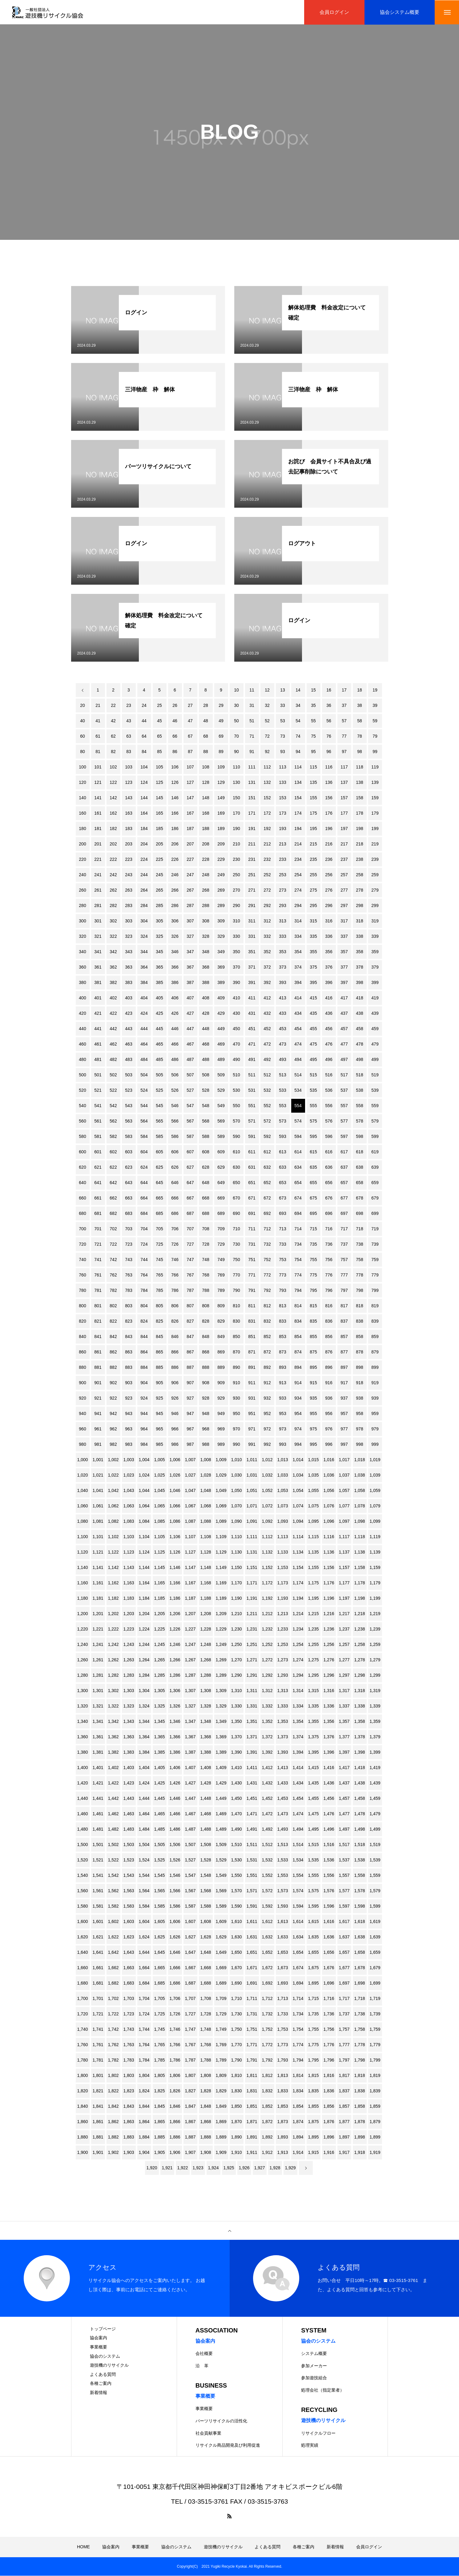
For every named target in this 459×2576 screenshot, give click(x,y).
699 (374, 1213)
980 (82, 1444)
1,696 (328, 1983)
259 (374, 875)
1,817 (344, 2075)
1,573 (282, 1891)
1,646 (174, 1952)
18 (359, 690)
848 (205, 1336)
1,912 (267, 2152)
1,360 (82, 1737)
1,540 (82, 1875)
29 (221, 705)
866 (174, 1352)
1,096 (328, 1521)
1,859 (374, 2106)
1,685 (159, 1983)
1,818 (359, 2075)
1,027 (190, 1475)
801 (97, 1306)
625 (159, 1167)
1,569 (220, 1891)
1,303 (128, 1690)
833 (282, 1321)
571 (251, 1121)
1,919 (374, 2152)
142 (113, 798)
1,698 (359, 1983)
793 (282, 1290)
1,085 (159, 1521)
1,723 (128, 2014)
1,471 (251, 1814)
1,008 (205, 1459)
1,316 (328, 1690)
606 (174, 1152)
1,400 (82, 1767)
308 (205, 921)
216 (328, 844)
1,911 (251, 2152)
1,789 (220, 2060)
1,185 (159, 1598)
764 (143, 1275)
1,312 (267, 1690)
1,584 (144, 1906)
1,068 (205, 1506)
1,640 (82, 1952)
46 (174, 721)
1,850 (236, 2106)
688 (205, 1213)
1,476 (328, 1814)
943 (128, 1413)
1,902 (113, 2152)
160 (82, 813)
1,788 (205, 2060)
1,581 (97, 1906)
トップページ (103, 2329)
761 (97, 1275)
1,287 (190, 1675)
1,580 (82, 1906)
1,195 (313, 1598)
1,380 (82, 1752)
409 (220, 998)
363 (128, 967)
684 (143, 1213)
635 (313, 1167)
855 (313, 1336)
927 (190, 1398)
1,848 (205, 2106)
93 (282, 751)
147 (190, 798)
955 (313, 1413)
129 (220, 782)
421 (97, 1013)
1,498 (359, 1829)
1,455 (313, 1798)
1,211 (251, 1613)
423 (128, 1013)
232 (267, 859)
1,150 (236, 1567)
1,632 (267, 1937)
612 (267, 1152)
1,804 (144, 2075)
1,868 (205, 2121)
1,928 (274, 2168)
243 (128, 875)
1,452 (267, 1798)
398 (359, 982)
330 (236, 936)
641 (97, 1182)
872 (267, 1352)
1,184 (144, 1598)
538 (359, 1090)
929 (220, 1398)
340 (82, 951)
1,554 (297, 1875)
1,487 (190, 1829)
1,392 (267, 1752)
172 (267, 813)
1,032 (267, 1475)
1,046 (174, 1490)
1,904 (144, 2152)
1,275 (313, 1660)
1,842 (113, 2106)
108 (205, 767)
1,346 (174, 1721)
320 (82, 936)
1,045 (159, 1490)
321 (97, 936)
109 (220, 767)
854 (297, 1336)
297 (344, 905)
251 (251, 875)
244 (143, 875)
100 (82, 767)
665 (159, 1198)
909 (220, 1383)
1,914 (297, 2152)
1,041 (97, 1490)
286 (174, 905)
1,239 (374, 1629)
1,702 (113, 1998)
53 (282, 721)
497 (344, 1059)
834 (297, 1321)
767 (190, 1275)
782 (113, 1290)
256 (328, 875)
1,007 (190, 1459)
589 (220, 1136)
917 (344, 1383)
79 (374, 736)
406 (174, 998)
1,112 (267, 1536)
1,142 (113, 1567)
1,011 (251, 1459)
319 (374, 921)
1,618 (359, 1921)
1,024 (144, 1475)
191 (251, 828)
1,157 (344, 1567)
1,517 (344, 1844)
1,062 (113, 1506)
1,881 (97, 2137)
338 (359, 936)
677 (344, 1198)
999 (374, 1444)
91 (251, 751)
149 (220, 798)
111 (251, 767)
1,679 (374, 1967)
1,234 (297, 1629)
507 (190, 1075)
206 (174, 844)
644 (143, 1182)
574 (297, 1121)
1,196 (328, 1598)
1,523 (128, 1860)
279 (374, 890)
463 (128, 1044)
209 (220, 844)
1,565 (159, 1891)
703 (128, 1229)
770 (236, 1275)
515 (313, 1075)
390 (236, 982)
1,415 (313, 1767)
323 (128, 936)
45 (159, 721)
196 (328, 828)
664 (143, 1198)
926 (174, 1398)
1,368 (205, 1737)
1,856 (328, 2106)
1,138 (359, 1552)
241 (97, 875)
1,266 (174, 1660)
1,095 (313, 1521)
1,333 (282, 1706)
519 (374, 1075)
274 (297, 890)
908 (205, 1383)
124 (143, 782)
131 (251, 782)
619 (374, 1152)
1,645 (159, 1952)
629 (220, 1167)
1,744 (144, 2029)
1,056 (328, 1490)
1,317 (344, 1690)
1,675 (313, 1967)
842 (113, 1336)
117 (344, 767)
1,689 (220, 1983)
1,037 (344, 1475)
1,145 (159, 1567)
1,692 (267, 1983)
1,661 (97, 1967)
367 (190, 967)
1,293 (282, 1675)
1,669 (220, 1967)
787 (190, 1290)
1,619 (374, 1921)
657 (344, 1182)
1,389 (220, 1752)
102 (113, 767)
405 (159, 998)
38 (359, 705)
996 (328, 1444)
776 (328, 1275)
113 (282, 767)
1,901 (97, 2152)
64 (144, 736)
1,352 (267, 1721)
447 (190, 1028)
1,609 (220, 1921)
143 (128, 798)
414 (297, 998)
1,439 (374, 1783)
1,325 (159, 1706)
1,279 (374, 1660)
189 (220, 828)
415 (313, 998)
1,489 (220, 1829)
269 (220, 890)
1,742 (113, 2029)
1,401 (97, 1767)
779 (374, 1275)
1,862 (113, 2121)
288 (205, 905)
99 (374, 751)
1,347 (190, 1721)
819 (374, 1306)
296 (328, 905)
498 (359, 1059)
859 (374, 1336)
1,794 (297, 2060)
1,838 (359, 2091)
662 (113, 1198)
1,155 (313, 1567)
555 (313, 1105)
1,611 (251, 1921)
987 (190, 1444)
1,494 (297, 1829)
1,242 (113, 1644)
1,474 (297, 1814)
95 (313, 751)
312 (267, 921)
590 (236, 1136)
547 (190, 1105)
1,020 (82, 1475)
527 (190, 1090)
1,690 (236, 1983)
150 (236, 798)
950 (236, 1413)
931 (251, 1398)
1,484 (144, 1829)
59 (374, 721)
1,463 (128, 1814)
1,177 (344, 1583)
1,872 (267, 2121)
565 (159, 1121)
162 (113, 813)
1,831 (251, 2091)
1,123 (128, 1552)
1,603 (128, 1921)
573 (282, 1121)
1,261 (97, 1660)
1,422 (113, 1783)
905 (159, 1383)
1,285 (159, 1675)
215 (313, 844)
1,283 (128, 1675)
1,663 (128, 1967)
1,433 (282, 1783)
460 (82, 1044)
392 (267, 982)
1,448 (205, 1798)
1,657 (344, 1952)
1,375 (313, 1737)
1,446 (174, 1798)
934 (297, 1398)
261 (97, 890)
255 (313, 875)
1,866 (174, 2121)
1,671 (251, 1967)
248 (205, 875)
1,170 (236, 1583)
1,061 (97, 1506)
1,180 (82, 1598)
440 (82, 1028)
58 (359, 721)
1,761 (97, 2044)
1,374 (297, 1737)
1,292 (267, 1675)
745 (159, 1259)
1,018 (359, 1459)
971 (251, 1429)
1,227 (190, 1629)
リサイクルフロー (318, 2433)
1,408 (205, 1767)
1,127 (190, 1552)
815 (313, 1306)
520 (82, 1090)
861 (97, 1352)
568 (205, 1121)
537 (344, 1090)
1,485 (159, 1829)
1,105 (159, 1536)
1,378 (359, 1737)
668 (205, 1198)
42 (113, 721)
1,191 (251, 1598)
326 (174, 936)
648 (205, 1182)
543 (128, 1105)
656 (328, 1182)
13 (282, 690)
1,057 (344, 1490)
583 (128, 1136)
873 (282, 1352)
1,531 (251, 1860)
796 (328, 1290)
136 (328, 782)
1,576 (328, 1891)
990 (236, 1444)
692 (267, 1213)
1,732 (267, 2014)
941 (97, 1413)
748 (205, 1259)
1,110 (236, 1536)
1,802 (113, 2075)
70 (236, 736)
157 (344, 798)
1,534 (297, 1860)
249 (220, 875)
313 (282, 921)
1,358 (359, 1721)
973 (282, 1429)
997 (344, 1444)
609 (220, 1152)
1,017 (344, 1459)
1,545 (159, 1875)
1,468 (205, 1814)
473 (282, 1044)
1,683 (128, 1983)
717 (344, 1229)
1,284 (144, 1675)
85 (159, 751)
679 (374, 1198)
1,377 (344, 1737)
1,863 (128, 2121)
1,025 (159, 1475)
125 (159, 782)
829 (220, 1321)
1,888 (205, 2137)
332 (267, 936)
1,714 (297, 1998)
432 (267, 1013)
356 (328, 951)
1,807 (190, 2075)
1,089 (220, 1521)
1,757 (344, 2029)
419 (374, 998)
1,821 (97, 2091)
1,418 (359, 1767)
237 (344, 859)
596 (328, 1136)
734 (297, 1244)
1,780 (82, 2060)
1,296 (328, 1675)
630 (236, 1167)
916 (328, 1383)
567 (190, 1121)
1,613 (282, 1921)
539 (374, 1090)
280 (82, 905)
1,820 (82, 2091)
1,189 (220, 1598)
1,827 (190, 2091)
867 (190, 1352)
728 (205, 1244)
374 (297, 967)
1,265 (159, 1660)
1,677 (344, 1967)
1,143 (128, 1567)
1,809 (220, 2075)
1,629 (220, 1937)
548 (205, 1105)
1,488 (205, 1829)
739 (374, 1244)
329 (220, 936)
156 (328, 798)
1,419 (374, 1767)
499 (374, 1059)
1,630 (236, 1937)
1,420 (82, 1783)
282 (113, 905)
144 (143, 798)
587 (190, 1136)
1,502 (113, 1844)
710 (236, 1229)
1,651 (251, 1952)
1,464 (144, 1814)
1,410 (236, 1767)
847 (190, 1336)
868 (205, 1352)
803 (128, 1306)
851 (251, 1336)
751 (251, 1259)
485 (159, 1059)
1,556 (328, 1875)
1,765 (159, 2044)
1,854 (297, 2106)
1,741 (97, 2029)
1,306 (174, 1690)
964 (143, 1429)
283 (128, 905)
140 (82, 798)
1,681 (97, 1983)
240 (82, 875)
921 (97, 1398)
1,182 (113, 1598)
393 (282, 982)
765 (159, 1275)
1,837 (344, 2091)
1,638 (359, 1937)
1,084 (144, 1521)
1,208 (205, 1613)
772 (267, 1275)
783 (128, 1290)
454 (297, 1028)
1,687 (190, 1983)
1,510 (236, 1844)
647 (190, 1182)
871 (251, 1352)
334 (297, 936)
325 (159, 936)
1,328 (205, 1706)
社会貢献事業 (208, 2433)
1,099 (374, 1521)
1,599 (374, 1906)
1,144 (144, 1567)
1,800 (82, 2075)
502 (113, 1075)
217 (344, 844)
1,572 (267, 1891)
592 (267, 1136)
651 (251, 1182)
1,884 (144, 2137)
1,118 (359, 1536)
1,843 (128, 2106)
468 (205, 1044)
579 (374, 1121)
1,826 (174, 2091)
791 (251, 1290)
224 (143, 859)
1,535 (313, 1860)
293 (282, 905)
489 (220, 1059)
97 (344, 751)
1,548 (205, 1875)
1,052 (267, 1490)
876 (328, 1352)
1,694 (297, 1983)
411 (251, 998)
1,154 (297, 1567)
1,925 (228, 2168)
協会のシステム (105, 2356)
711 (251, 1229)
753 (282, 1259)
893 (282, 1367)
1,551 (251, 1875)
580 (82, 1136)
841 (97, 1336)
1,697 (344, 1983)
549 (220, 1105)
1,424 (144, 1783)
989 (220, 1444)
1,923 (197, 2168)
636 (328, 1167)
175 (313, 813)
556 (328, 1105)
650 (236, 1182)
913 (282, 1383)
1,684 (144, 1983)
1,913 (282, 2152)
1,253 (282, 1644)
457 (344, 1028)
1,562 (113, 1891)
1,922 (182, 2168)
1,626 (174, 1937)
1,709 (220, 1998)
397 (344, 982)
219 (374, 844)
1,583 (128, 1906)
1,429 (220, 1783)
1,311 (251, 1690)
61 (97, 736)
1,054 (297, 1490)
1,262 (113, 1660)
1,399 (374, 1752)
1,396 (328, 1752)
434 (297, 1013)
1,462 (113, 1814)
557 (344, 1105)
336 (328, 936)
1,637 (344, 1937)
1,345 (159, 1721)
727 (190, 1244)
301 (97, 921)
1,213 (282, 1613)
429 (220, 1013)
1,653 (282, 1952)
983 (128, 1444)
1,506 (174, 1844)
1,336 (328, 1706)
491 (251, 1059)
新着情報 (98, 2392)
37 (344, 705)
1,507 (190, 1844)
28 (205, 705)
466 (174, 1044)
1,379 (374, 1737)
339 (374, 936)
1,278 (359, 1660)
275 (313, 890)
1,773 (282, 2044)
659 (374, 1182)
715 (313, 1229)
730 (236, 1244)
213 (282, 844)
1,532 (267, 1860)
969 (220, 1429)
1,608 (205, 1921)
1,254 (297, 1644)
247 (190, 875)
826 (174, 1321)
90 (236, 751)
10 (236, 690)
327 (190, 936)
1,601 (97, 1921)
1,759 (374, 2029)
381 (97, 982)
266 (174, 890)
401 (97, 998)
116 (328, 767)
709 (220, 1229)
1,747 (190, 2029)
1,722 (113, 2014)
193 (282, 828)
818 (359, 1306)
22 (113, 705)
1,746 (174, 2029)
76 (328, 736)
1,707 (190, 1998)
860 (82, 1352)
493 (282, 1059)
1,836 (328, 2091)
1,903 (128, 2152)
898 (359, 1367)
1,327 (190, 1706)
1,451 (251, 1798)
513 (282, 1075)
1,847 (190, 2106)
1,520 (82, 1860)
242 (113, 875)
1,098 (359, 1521)
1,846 (174, 2106)
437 (344, 1013)
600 (82, 1152)
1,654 (297, 1952)
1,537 (344, 1860)
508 (205, 1075)
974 (297, 1429)
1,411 (251, 1767)
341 (97, 951)
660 (82, 1198)
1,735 (313, 2014)
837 (344, 1321)
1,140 (82, 1567)
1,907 (190, 2152)
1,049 (220, 1490)
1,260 (82, 1660)
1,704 (144, 1998)
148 (205, 798)
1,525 (159, 1860)
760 (82, 1275)
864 (143, 1352)
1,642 (113, 1952)
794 (297, 1290)
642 (113, 1182)
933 (282, 1398)
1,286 (174, 1675)
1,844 (144, 2106)
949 (220, 1413)
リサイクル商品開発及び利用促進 (227, 2445)
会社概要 (204, 2353)
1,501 (97, 1844)
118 (359, 767)
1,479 (374, 1814)
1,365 (159, 1737)
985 (159, 1444)
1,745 (159, 2029)
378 (359, 967)
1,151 (251, 1567)
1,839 (374, 2091)
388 (205, 982)
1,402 (113, 1767)
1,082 (113, 1521)
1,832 (267, 2091)
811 (251, 1306)
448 (205, 1028)
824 (143, 1321)
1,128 (205, 1552)
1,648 (205, 1952)
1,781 (97, 2060)
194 (297, 828)
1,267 (190, 1660)
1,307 (190, 1690)
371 (251, 967)
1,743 (128, 2029)
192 (267, 828)
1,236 (328, 1629)
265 (159, 890)
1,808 (205, 2075)
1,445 (159, 1798)
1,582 (113, 1906)
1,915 (313, 2152)
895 (313, 1367)
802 (113, 1306)
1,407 (190, 1767)
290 (236, 905)
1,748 (205, 2029)
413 (282, 998)
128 (205, 782)
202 (113, 844)
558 (359, 1105)
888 (205, 1367)
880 (82, 1367)
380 (82, 982)
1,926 (244, 2168)
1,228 (205, 1629)
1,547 (190, 1875)
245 (159, 875)
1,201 (97, 1613)
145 (159, 798)
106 (174, 767)
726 (174, 1244)
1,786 (174, 2060)
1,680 (82, 1983)
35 (313, 705)
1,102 (113, 1536)
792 (267, 1290)
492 (267, 1059)
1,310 (236, 1690)
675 (313, 1198)
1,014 (297, 1459)
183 (128, 828)
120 (82, 782)
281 (97, 905)
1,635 (313, 1937)
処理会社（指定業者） (322, 2390)
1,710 (236, 1998)
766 (174, 1275)
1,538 (359, 1860)
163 (128, 813)
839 (374, 1321)
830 (236, 1321)
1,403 (128, 1767)
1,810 (236, 2075)
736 (328, 1244)
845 (159, 1336)
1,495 (313, 1829)
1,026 (174, 1475)
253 (282, 875)
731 (251, 1244)
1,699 (374, 1983)
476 (328, 1044)
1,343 (128, 1721)
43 (128, 721)
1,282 (113, 1675)
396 (328, 982)
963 (128, 1429)
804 (143, 1306)
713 (282, 1229)
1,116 (328, 1536)
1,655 (313, 1952)
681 (97, 1213)
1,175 (313, 1583)
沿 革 (201, 2366)
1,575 (313, 1891)
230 (236, 859)
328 (205, 936)
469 (220, 1044)
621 (97, 1167)
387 (190, 982)
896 (328, 1367)
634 (297, 1167)
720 (82, 1244)
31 (251, 705)
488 (205, 1059)
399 (374, 982)
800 (82, 1306)
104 (143, 767)
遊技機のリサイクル (109, 2365)
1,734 (297, 2014)
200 (82, 844)
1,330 (236, 1706)
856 (328, 1336)
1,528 (205, 1860)
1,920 (151, 2168)
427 (190, 1013)
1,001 (97, 1459)
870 (236, 1352)
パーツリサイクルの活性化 (221, 2421)
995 (313, 1444)
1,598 (359, 1906)
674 (297, 1198)
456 (328, 1028)
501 (97, 1075)
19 (374, 690)
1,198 (359, 1598)
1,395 (313, 1752)
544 (143, 1105)
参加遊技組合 (314, 2378)
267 (190, 890)
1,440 (82, 1798)
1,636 (328, 1937)
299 (374, 905)
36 (328, 705)
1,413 (282, 1767)
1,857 (344, 2106)
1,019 (374, 1459)
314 (297, 921)
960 (82, 1429)
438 (359, 1013)
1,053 (282, 1490)
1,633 (282, 1937)
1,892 (267, 2137)
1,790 (236, 2060)
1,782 (113, 2060)
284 (143, 905)
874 (297, 1352)
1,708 (205, 1998)
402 (113, 998)
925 (159, 1398)
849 (220, 1336)
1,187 (190, 1598)
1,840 (82, 2106)
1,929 (290, 2168)
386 (174, 982)
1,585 (159, 1906)
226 (174, 859)
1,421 (97, 1783)
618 (359, 1152)
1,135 (313, 1552)
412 (267, 998)
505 (159, 1075)
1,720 (82, 2014)
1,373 (282, 1737)
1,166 (174, 1583)
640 (82, 1182)
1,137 (344, 1552)
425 (159, 1013)
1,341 (97, 1721)
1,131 (251, 1552)
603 (128, 1152)
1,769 (220, 2044)
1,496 (328, 1829)
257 (344, 875)
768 (205, 1275)
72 (267, 736)
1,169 (220, 1583)
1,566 (174, 1891)
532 (267, 1090)
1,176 (328, 1583)
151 (251, 798)
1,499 (374, 1829)
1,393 (282, 1752)
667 (190, 1198)
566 (174, 1121)
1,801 (97, 2075)
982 (113, 1444)
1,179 (374, 1583)
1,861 (97, 2121)
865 (159, 1352)
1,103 (128, 1536)
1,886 (174, 2137)
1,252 (267, 1644)
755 (313, 1259)
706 (174, 1229)
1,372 (267, 1737)
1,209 (220, 1613)
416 (328, 998)
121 (97, 782)
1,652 (267, 1952)
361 (97, 967)
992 (267, 1444)
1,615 (313, 1921)
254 (297, 875)
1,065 (159, 1506)
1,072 (267, 1506)
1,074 (297, 1506)
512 (267, 1075)
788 (205, 1290)
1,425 (159, 1783)
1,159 (374, 1567)
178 (359, 813)
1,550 (236, 1875)
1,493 (282, 1829)
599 (374, 1136)
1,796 (328, 2060)
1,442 (113, 1798)
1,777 (344, 2044)
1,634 (297, 1937)
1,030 (236, 1475)
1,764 (144, 2044)
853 (282, 1336)
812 (267, 1306)
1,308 (205, 1690)
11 (251, 690)
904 (143, 1383)
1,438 (359, 1783)
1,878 (359, 2121)
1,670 (236, 1967)
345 (159, 951)
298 (359, 905)
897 (344, 1367)
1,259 (374, 1644)
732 (267, 1244)
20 (82, 705)
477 (344, 1044)
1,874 (297, 2121)
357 (344, 951)
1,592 (267, 1906)
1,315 (313, 1690)
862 (113, 1352)
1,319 (374, 1690)
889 (220, 1367)
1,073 (282, 1506)
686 (174, 1213)
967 (190, 1429)
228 (205, 859)
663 (128, 1198)
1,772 (267, 2044)
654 (297, 1182)
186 (174, 828)
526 (174, 1090)
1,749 (220, 2029)
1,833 (282, 2091)
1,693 (282, 1983)
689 (220, 1213)
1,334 (297, 1706)
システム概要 (314, 2353)
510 (236, 1075)
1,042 (113, 1490)
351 (251, 951)
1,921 (167, 2168)
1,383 (128, 1752)
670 (236, 1198)
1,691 (251, 1983)
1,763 (128, 2044)
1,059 (374, 1490)
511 (251, 1075)
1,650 (236, 1952)
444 (143, 1028)
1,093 (282, 1521)
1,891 (251, 2137)
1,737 (344, 2014)
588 (205, 1136)
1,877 (344, 2121)
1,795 (313, 2060)
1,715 (313, 1998)
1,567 (190, 1891)
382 (113, 982)
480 (82, 1059)
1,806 (174, 2075)
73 (282, 736)
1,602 (113, 1921)
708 (205, 1229)
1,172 (267, 1583)
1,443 (128, 1798)
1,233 (282, 1629)
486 (174, 1059)
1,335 (313, 1706)
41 (97, 721)
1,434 (297, 1783)
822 (113, 1321)
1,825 (159, 2091)
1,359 (374, 1721)
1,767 (190, 2044)
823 (128, 1321)
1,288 (205, 1675)
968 (205, 1429)
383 (128, 982)
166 (174, 813)
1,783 (128, 2060)
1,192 (267, 1598)
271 (251, 890)
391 (251, 982)
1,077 (344, 1506)
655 (313, 1182)
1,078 (359, 1506)
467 (190, 1044)
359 (374, 951)
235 (313, 859)
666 (174, 1198)
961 (97, 1429)
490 (236, 1059)
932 (267, 1398)
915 (313, 1383)
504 (143, 1075)
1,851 (251, 2106)
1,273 (282, 1660)
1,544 (144, 1875)
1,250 (236, 1644)
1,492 (267, 1829)
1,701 (97, 1998)
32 (267, 705)
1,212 (267, 1613)
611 (251, 1152)
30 (236, 705)
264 (143, 890)
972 (267, 1429)
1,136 (328, 1552)
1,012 (267, 1459)
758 (359, 1259)
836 (328, 1321)
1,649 (220, 1952)
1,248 (205, 1644)
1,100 (82, 1536)
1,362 (113, 1737)
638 (359, 1167)
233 (282, 859)
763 (128, 1275)
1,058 (359, 1490)
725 (159, 1244)
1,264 (144, 1660)
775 (313, 1275)
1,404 (144, 1767)
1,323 (128, 1706)
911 (251, 1383)
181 (97, 828)
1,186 (174, 1598)
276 (328, 890)
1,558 (359, 1875)
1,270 (236, 1660)
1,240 (82, 1644)
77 (344, 736)
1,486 (174, 1829)
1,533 (282, 1860)
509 (220, 1075)
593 (282, 1136)
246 (174, 875)
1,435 (313, 1783)
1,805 (159, 2075)
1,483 (128, 1829)
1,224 (144, 1629)
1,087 (190, 1521)
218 (359, 844)
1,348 (205, 1721)
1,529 (220, 1860)
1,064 (144, 1506)
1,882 (113, 2137)
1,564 (144, 1891)
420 (82, 1013)
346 (174, 951)
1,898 (359, 2137)
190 (236, 828)
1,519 (374, 1844)
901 (97, 1383)
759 (374, 1259)
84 (144, 751)
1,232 (267, 1629)
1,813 (282, 2075)
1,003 (128, 1459)
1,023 (128, 1475)
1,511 (251, 1844)
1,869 (220, 2121)
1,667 (190, 1967)
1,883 (128, 2137)
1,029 (220, 1475)
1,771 (251, 2044)
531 (251, 1090)
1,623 (128, 1937)
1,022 (113, 1475)
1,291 (251, 1675)
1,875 (313, 2121)
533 (282, 1090)
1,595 (313, 1906)
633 (282, 1167)
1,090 (236, 1521)
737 (344, 1244)
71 (251, 736)
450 (236, 1028)
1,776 (328, 2044)
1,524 (144, 1860)
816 (328, 1306)
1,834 (297, 2091)
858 (359, 1336)
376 (328, 967)
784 (143, 1290)
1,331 (251, 1706)
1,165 (159, 1583)
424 (143, 1013)
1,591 (251, 1906)
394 (297, 982)
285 (159, 905)
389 (220, 982)
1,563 (128, 1891)
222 (113, 859)
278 (359, 890)
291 (251, 905)
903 (128, 1383)
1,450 (236, 1798)
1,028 (205, 1475)
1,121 (97, 1552)
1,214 (297, 1613)
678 (359, 1198)
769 (220, 1275)
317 (344, 921)
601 (97, 1152)
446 (174, 1028)
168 (205, 813)
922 (113, 1398)
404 (143, 998)
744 (143, 1259)
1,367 (190, 1737)
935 (313, 1398)
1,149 (220, 1567)
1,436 (328, 1783)
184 (143, 828)
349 (220, 951)
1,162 (113, 1583)
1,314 (297, 1690)
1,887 (190, 2137)
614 (297, 1152)
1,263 (128, 1660)
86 (174, 751)
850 (236, 1336)
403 (128, 998)
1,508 (205, 1844)
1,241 (97, 1644)
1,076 (328, 1506)
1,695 (313, 1983)
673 (282, 1198)
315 (313, 921)
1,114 (297, 1536)
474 (297, 1044)
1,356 (328, 1721)
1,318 (359, 1690)
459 (374, 1028)
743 (128, 1259)
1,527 (190, 1860)
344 (143, 951)
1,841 (97, 2106)
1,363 (128, 1737)
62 (113, 736)
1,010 (236, 1459)
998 (359, 1444)
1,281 (97, 1675)
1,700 (82, 1998)
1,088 (205, 1521)
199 (374, 828)
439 (374, 1013)
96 (328, 751)
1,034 (297, 1475)
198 (359, 828)
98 (359, 751)
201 (97, 844)
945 (159, 1413)
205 (159, 844)
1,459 (374, 1798)
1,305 (159, 1690)
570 (236, 1121)
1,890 (236, 2137)
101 (97, 767)
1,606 (174, 1921)
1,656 (328, 1952)
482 (113, 1059)
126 (174, 782)
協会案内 (98, 2338)
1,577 (344, 1891)
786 (174, 1290)
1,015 (313, 1459)
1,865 (159, 2121)
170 (236, 813)
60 (82, 736)
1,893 (282, 2137)
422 (113, 1013)
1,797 (344, 2060)
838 (359, 1321)
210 (236, 844)
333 (282, 936)
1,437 (344, 1783)
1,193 (282, 1598)
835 (313, 1321)
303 (128, 921)
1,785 (159, 2060)
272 (267, 890)
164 (143, 813)
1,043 (128, 1490)
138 (359, 782)
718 (359, 1229)
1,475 (313, 1814)
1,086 (174, 1521)
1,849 (220, 2106)
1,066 (174, 1506)
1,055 (313, 1490)
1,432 (267, 1783)
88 (205, 751)
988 (205, 1444)
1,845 (159, 2106)
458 (359, 1028)
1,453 (282, 1798)
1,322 (113, 1706)
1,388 (205, 1752)
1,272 (267, 1660)
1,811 (251, 2075)
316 (328, 921)
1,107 (190, 1536)
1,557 (344, 1875)
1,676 (328, 1967)
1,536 (328, 1860)
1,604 (144, 1921)
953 (282, 1413)
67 (190, 736)
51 (251, 721)
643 (128, 1182)
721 (97, 1244)
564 (143, 1121)
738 (359, 1244)
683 (128, 1213)
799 (374, 1290)
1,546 (174, 1875)
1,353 (282, 1721)
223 (128, 859)
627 (190, 1167)
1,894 (297, 2137)
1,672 (267, 1967)
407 (190, 998)
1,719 (374, 1998)
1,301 (97, 1690)
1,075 (313, 1506)
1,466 (174, 1814)
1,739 (374, 2014)
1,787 (190, 2060)
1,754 (297, 2029)
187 (190, 828)
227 (190, 859)
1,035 (313, 1475)
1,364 (144, 1737)
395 (313, 982)
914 (297, 1383)
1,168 (205, 1583)
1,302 (113, 1690)
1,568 (205, 1891)
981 (97, 1444)
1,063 (128, 1506)
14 (298, 690)
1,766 (174, 2044)
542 (113, 1105)
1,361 (97, 1737)
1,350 (236, 1721)
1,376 (328, 1737)
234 (297, 859)
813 (282, 1306)
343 (128, 951)
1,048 (205, 1490)
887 (190, 1367)
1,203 (128, 1613)
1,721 (97, 2014)
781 (97, 1290)
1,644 (144, 1952)
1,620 (82, 1937)
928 (205, 1398)
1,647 (190, 1952)
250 (236, 875)
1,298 (359, 1675)
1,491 (251, 1829)
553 (282, 1105)
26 (174, 705)
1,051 (251, 1490)
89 (221, 751)
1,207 (190, 1613)
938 (359, 1398)
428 (205, 1013)
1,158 (359, 1567)
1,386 (174, 1752)
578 (359, 1121)
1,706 (174, 1998)
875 (313, 1352)
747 (190, 1259)
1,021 (97, 1475)
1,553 (282, 1875)
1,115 (313, 1536)
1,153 (282, 1567)
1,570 (236, 1891)
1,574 (297, 1891)
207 (190, 844)
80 (82, 751)
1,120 (82, 1552)
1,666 (174, 1967)
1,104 (144, 1536)
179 (374, 813)
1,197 (344, 1598)
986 (174, 1444)
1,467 (190, 1814)
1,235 (313, 1629)
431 (251, 1013)
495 (313, 1059)
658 (359, 1182)
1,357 (344, 1721)
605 (159, 1152)
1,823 (128, 2091)
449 (220, 1028)
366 (174, 967)
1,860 (82, 2121)
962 (113, 1429)
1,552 (267, 1875)
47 (190, 721)
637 (344, 1167)
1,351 (251, 1721)
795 (313, 1290)
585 (159, 1136)
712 (267, 1229)
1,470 (236, 1814)
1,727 (190, 2014)
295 (313, 905)
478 (359, 1044)
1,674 (297, 1967)
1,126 (174, 1552)
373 (282, 967)
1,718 (359, 1998)
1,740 (82, 2029)
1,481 (97, 1829)
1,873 (282, 2121)
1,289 (220, 1675)
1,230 (236, 1629)
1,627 (190, 1937)
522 (113, 1090)
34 (298, 705)
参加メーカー (314, 2366)
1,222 (113, 1629)
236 (328, 859)
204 (143, 844)
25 (159, 705)
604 (143, 1152)
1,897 (344, 2137)
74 (298, 736)
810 (236, 1306)
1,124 (144, 1552)
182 (113, 828)
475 (313, 1044)
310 (236, 921)
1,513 (282, 1844)
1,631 (251, 1937)
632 (267, 1167)
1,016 (328, 1459)
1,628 (205, 1937)
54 (298, 721)
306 (174, 921)
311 (251, 921)
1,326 (174, 1706)
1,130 (236, 1552)
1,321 (97, 1706)
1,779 (374, 2044)
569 (220, 1121)
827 (190, 1321)
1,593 (282, 1906)
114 (297, 767)
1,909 (220, 2152)
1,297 (344, 1675)
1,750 (236, 2029)
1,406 (174, 1767)
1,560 (82, 1891)
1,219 (374, 1613)
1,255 (313, 1644)
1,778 (359, 2044)
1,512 (267, 1844)
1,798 (359, 2060)
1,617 (344, 1921)
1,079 (374, 1506)
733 (282, 1244)
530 (236, 1090)
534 (297, 1090)
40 (82, 721)
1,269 (220, 1660)
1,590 (236, 1906)
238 (359, 859)
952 (267, 1413)
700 (82, 1229)
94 (298, 751)
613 (282, 1152)
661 (97, 1198)
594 (297, 1136)
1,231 (251, 1629)
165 (159, 813)
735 (313, 1244)
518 (359, 1075)
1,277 (344, 1660)
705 (159, 1229)
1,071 (251, 1506)
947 (190, 1413)
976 (328, 1429)
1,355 (313, 1721)
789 (220, 1290)
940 (82, 1413)
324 (143, 936)
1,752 (267, 2029)
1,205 (159, 1613)
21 (97, 705)
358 (359, 951)
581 (97, 1136)
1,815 (313, 2075)
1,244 (144, 1644)
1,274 (297, 1660)
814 (297, 1306)
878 (359, 1352)
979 (374, 1429)
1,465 (159, 1814)
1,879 (374, 2121)
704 (143, 1229)
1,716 (328, 1998)
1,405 (159, 1767)
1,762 (113, 2044)
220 (82, 859)
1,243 (128, 1644)
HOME (83, 2547)
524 (143, 1090)
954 (297, 1413)
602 (113, 1152)
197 (344, 828)
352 (267, 951)
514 (297, 1075)
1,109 (220, 1536)
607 (190, 1152)
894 (297, 1367)
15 (313, 690)
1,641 (97, 1952)
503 (128, 1075)
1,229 (220, 1629)
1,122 (113, 1552)
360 (82, 967)
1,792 (267, 2060)
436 (328, 1013)
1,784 (144, 2060)
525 (159, 1090)
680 (82, 1213)
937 (344, 1398)
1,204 (144, 1613)
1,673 (282, 1967)
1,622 (113, 1937)
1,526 (174, 1860)
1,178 (359, 1583)
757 (344, 1259)
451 (251, 1028)
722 (113, 1244)
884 (143, 1367)
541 (97, 1105)
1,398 (359, 1752)
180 (82, 828)
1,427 (190, 1783)
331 (251, 936)
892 (267, 1367)
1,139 (374, 1552)
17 (344, 690)
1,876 (328, 2121)
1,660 (82, 1967)
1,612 (267, 1921)
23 (128, 705)
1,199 (374, 1598)
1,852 (267, 2106)
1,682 (113, 1983)
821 (97, 1321)
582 (113, 1136)
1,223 (128, 1629)
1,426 (174, 1783)
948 (205, 1413)
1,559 (374, 1875)
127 (190, 782)
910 (236, 1383)
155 (313, 798)
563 (128, 1121)
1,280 (82, 1675)
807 (190, 1306)
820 (82, 1321)
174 (297, 813)
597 (344, 1136)
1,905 (159, 2152)
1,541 (97, 1875)
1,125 (159, 1552)
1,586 (174, 1906)
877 (344, 1352)
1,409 (220, 1767)
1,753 (282, 2029)
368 (205, 967)
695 (313, 1213)
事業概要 (98, 2347)
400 (82, 998)
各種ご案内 (100, 2383)
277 (344, 890)
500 (82, 1075)
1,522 (113, 1860)
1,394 (297, 1752)
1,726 (174, 2014)
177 (344, 813)
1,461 (97, 1814)
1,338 (359, 1706)
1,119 (374, 1536)
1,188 (205, 1598)
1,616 (328, 1921)
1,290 (236, 1675)
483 (128, 1059)
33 (282, 705)
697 (344, 1213)
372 (267, 967)
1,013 (282, 1459)
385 (159, 982)
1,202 (113, 1613)
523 (128, 1090)
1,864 (144, 2121)
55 (313, 721)
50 (236, 721)
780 (82, 1290)
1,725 (159, 2014)
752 (267, 1259)
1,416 (328, 1767)
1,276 (328, 1660)
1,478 (359, 1814)
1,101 (97, 1536)
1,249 (220, 1644)
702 (113, 1229)
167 (190, 813)
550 (236, 1105)
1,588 (205, 1906)
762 (113, 1275)
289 (220, 905)
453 (282, 1028)
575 (313, 1121)
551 (251, 1105)
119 (374, 767)
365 (159, 967)
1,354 (297, 1721)
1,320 (82, 1706)
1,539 (374, 1860)
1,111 (251, 1536)
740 (82, 1259)
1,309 (220, 1690)
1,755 (313, 2029)
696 (328, 1213)
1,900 (82, 2152)
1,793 (282, 2060)
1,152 (267, 1567)
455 (313, 1028)
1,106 (174, 1536)
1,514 (297, 1844)
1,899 (374, 2137)
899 (374, 1367)
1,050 (236, 1490)
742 (113, 1259)
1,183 (128, 1598)
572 (267, 1121)
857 (344, 1336)
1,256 (328, 1644)
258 (359, 875)
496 (328, 1059)
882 (113, 1367)
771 (251, 1275)
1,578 (359, 1891)
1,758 (359, 2029)
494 (297, 1059)
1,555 (313, 1875)
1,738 (359, 2014)
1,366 (174, 1737)
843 (128, 1336)
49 (221, 721)
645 (159, 1182)
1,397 (344, 1752)
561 (97, 1121)
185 (159, 828)
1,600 (82, 1921)
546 (174, 1105)
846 (174, 1336)
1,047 (190, 1490)
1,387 (190, 1752)
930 (236, 1398)
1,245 (159, 1644)
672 (267, 1198)
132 (267, 782)
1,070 (236, 1506)
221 (97, 859)
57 (344, 721)
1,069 (220, 1506)
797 (344, 1290)
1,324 (144, 1706)
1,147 (190, 1567)
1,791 (251, 2060)
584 (143, 1136)
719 (374, 1229)
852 (267, 1336)
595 (313, 1136)
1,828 (205, 2091)
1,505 (159, 1844)
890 (236, 1367)
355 (313, 951)
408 (205, 998)
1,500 (82, 1844)
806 (174, 1306)
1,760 (82, 2044)
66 (174, 736)
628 (205, 1167)
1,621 (97, 1937)
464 (143, 1044)
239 (374, 859)
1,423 (128, 1783)
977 (344, 1429)
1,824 (144, 2091)
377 (344, 967)
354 (297, 951)
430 (236, 1013)
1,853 (282, 2106)
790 (236, 1290)
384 (143, 982)
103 (128, 767)
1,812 (267, 2075)
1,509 (220, 1844)
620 (82, 1167)
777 (344, 1275)
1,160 (82, 1583)
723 (128, 1244)
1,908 (205, 2152)
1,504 (144, 1844)
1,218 (359, 1613)
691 (251, 1213)
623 (128, 1167)
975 (313, 1429)
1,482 (113, 1829)
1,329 (220, 1706)
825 (159, 1321)
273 (282, 890)
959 (374, 1413)
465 (159, 1044)
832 (267, 1321)
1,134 (297, 1552)
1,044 (144, 1490)
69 (221, 736)
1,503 (128, 1844)
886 (174, 1367)
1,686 (174, 1983)
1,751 (251, 2029)
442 (113, 1028)
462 (113, 1044)
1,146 (174, 1567)
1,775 (313, 2044)
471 (251, 1044)
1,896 (328, 2137)
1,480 (82, 1829)
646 (174, 1182)
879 (374, 1352)
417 (344, 998)
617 (344, 1152)
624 (143, 1167)
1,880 (82, 2137)
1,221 (97, 1629)
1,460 (82, 1814)
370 (236, 967)
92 (267, 751)
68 (205, 736)
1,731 (251, 2014)
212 (267, 844)
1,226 (174, 1629)
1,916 (328, 2152)
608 (205, 1152)
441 (97, 1028)
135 (313, 782)
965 (159, 1429)
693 (282, 1213)
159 (374, 798)
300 (82, 921)
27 (190, 705)
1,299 (374, 1675)
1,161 (97, 1583)
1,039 (374, 1475)
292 (267, 905)
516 (328, 1075)
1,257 (344, 1644)
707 (190, 1229)
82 (113, 751)
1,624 (144, 1937)
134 (297, 782)
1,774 (297, 2044)
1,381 (97, 1752)
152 (267, 798)
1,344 (144, 1721)
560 (82, 1121)
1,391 (251, 1752)
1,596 (328, 1906)
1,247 (190, 1644)
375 (313, 967)
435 (313, 1013)
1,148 (205, 1567)
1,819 (374, 2075)
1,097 (344, 1521)
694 (297, 1213)
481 (97, 1059)
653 (282, 1182)
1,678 (359, 1967)
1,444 (144, 1798)
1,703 (128, 1998)
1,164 (144, 1583)
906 (174, 1383)
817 (344, 1306)
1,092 (267, 1521)
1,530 (236, 1860)
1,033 (282, 1475)
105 (159, 767)
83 (128, 751)
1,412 (267, 1767)
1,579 (374, 1891)
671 (251, 1198)
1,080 (82, 1521)
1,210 (236, 1613)
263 (128, 890)
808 (205, 1306)
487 (190, 1059)
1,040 (82, 1490)
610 (236, 1152)
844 (143, 1336)
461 (97, 1044)
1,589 (220, 1906)
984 (143, 1444)
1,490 (236, 1829)
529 (220, 1090)
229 (220, 859)
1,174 (297, 1583)
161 (97, 813)
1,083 (128, 1521)
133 (282, 782)
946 (174, 1413)
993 (282, 1444)
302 (113, 921)
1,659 (374, 1952)
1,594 (297, 1906)
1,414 (297, 1767)
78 (359, 736)
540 (82, 1105)
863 (128, 1352)
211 (251, 844)
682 (113, 1213)
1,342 (113, 1721)
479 (374, 1044)
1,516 (328, 1844)
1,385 (159, 1752)
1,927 (259, 2168)
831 (251, 1321)
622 (113, 1167)
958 (359, 1413)
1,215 (313, 1613)
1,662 (113, 1967)
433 (282, 1013)
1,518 (359, 1844)
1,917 (344, 2152)
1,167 (190, 1583)
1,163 (128, 1583)
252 (267, 875)
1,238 (359, 1629)
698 (359, 1213)
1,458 (359, 1798)
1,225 (159, 1629)
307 (190, 921)
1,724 (144, 2014)
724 (143, 1244)
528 (205, 1090)
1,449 (220, 1798)
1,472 (267, 1814)
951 (251, 1413)
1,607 (190, 1921)
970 (236, 1429)
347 (190, 951)
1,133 (282, 1552)
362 (113, 967)
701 (97, 1229)
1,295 (313, 1675)
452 (267, 1028)
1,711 (251, 1998)
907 (190, 1383)
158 (359, 798)
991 (251, 1444)
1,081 (97, 1521)
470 (236, 1044)
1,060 (82, 1506)
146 (174, 798)
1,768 (205, 2044)
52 (267, 721)
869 (220, 1352)
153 (282, 798)
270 (236, 890)
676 (328, 1198)
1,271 (251, 1660)
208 (205, 844)
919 (374, 1383)
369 (220, 967)
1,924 (213, 2168)
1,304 (144, 1690)
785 (159, 1290)
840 (82, 1336)
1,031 (251, 1475)
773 (282, 1275)
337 (344, 936)
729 (220, 1244)
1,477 (344, 1814)
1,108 (205, 1536)
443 (128, 1028)
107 (190, 767)
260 (82, 890)
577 (344, 1121)
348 (205, 951)
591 (251, 1136)
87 (190, 751)
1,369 (220, 1737)
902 (113, 1383)
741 (97, 1259)
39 (374, 705)
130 (236, 782)
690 (236, 1213)
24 (144, 705)
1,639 (374, 1937)
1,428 (205, 1783)
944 (143, 1413)
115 (313, 767)
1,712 (267, 1998)
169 (220, 813)
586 (174, 1136)
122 (113, 782)
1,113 (282, 1536)
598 (359, 1136)
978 (359, 1429)
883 (128, 1367)
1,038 (359, 1475)
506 (174, 1075)
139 (374, 782)
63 (128, 736)
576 (328, 1121)
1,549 (220, 1875)
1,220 (82, 1629)
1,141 (97, 1567)
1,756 (328, 2029)
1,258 (359, 1644)
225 (159, 859)
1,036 (328, 1475)
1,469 (220, 1814)
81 (97, 751)
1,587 (190, 1906)
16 (328, 690)
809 (220, 1306)
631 (251, 1167)
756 (328, 1259)
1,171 (251, 1583)
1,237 (344, 1629)
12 (267, 690)
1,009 (220, 1459)
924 (143, 1398)
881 (97, 1367)
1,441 (97, 1798)
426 (174, 1013)
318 (359, 921)
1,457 (344, 1798)
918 (359, 1383)
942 (113, 1413)
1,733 (282, 2014)
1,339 (374, 1706)
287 (190, 905)
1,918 (359, 2152)
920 (82, 1398)
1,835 (313, 2091)
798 (359, 1290)
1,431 (251, 1783)
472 (267, 1044)
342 (113, 951)
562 (113, 1121)
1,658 (359, 1952)
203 (128, 844)
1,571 (251, 1891)
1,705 (159, 1998)
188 (205, 828)
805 (159, 1306)
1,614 (297, 1921)
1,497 (344, 1829)
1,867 (190, 2121)
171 (251, 813)
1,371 (251, 1737)
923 (128, 1398)
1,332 (267, 1706)
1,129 (220, 1552)
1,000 (82, 1459)
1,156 (328, 1567)
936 (328, 1398)
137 (344, 782)
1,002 (113, 1459)
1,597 (344, 1906)
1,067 (190, 1506)
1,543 (128, 1875)
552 (267, 1105)
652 (267, 1182)
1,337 (344, 1706)
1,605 (159, 1921)
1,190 (236, 1598)
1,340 (82, 1721)
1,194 (297, 1598)
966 (174, 1429)
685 (159, 1213)
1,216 (328, 1613)
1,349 (220, 1721)
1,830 (236, 2091)
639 (374, 1167)
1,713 (282, 1998)
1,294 (297, 1675)
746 (174, 1259)
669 (220, 1198)
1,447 (190, 1798)
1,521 (97, 1860)
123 (128, 782)
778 (359, 1275)
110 (236, 767)
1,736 (328, 2014)
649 (220, 1182)
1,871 (251, 2121)
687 (190, 1213)
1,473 (282, 1814)
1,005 (159, 1459)
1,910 (236, 2152)
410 (236, 998)
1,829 (220, 2091)
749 (220, 1259)
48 (205, 721)
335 (313, 936)
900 (82, 1383)
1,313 (282, 1690)
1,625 (159, 1937)
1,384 (144, 1752)
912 (267, 1383)
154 (297, 798)
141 (97, 798)
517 (344, 1075)
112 (267, 767)
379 (374, 967)
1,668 (205, 1967)
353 (282, 951)
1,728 (205, 2014)
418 (359, 998)
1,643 (128, 1952)
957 (344, 1413)
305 (159, 921)
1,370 (236, 1737)
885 (159, 1367)
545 (159, 1105)
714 (297, 1229)
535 (313, 1090)
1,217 (344, 1613)
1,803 (128, 2075)
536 (328, 1090)
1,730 (236, 2014)
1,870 (236, 2121)
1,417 (344, 1767)
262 (113, 890)
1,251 (251, 1644)
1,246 (174, 1644)
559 (374, 1105)
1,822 (113, 2091)
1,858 (359, 2106)
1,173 (282, 1583)
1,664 (144, 1967)
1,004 (144, 1459)
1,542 (113, 1875)
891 (251, 1367)
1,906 (174, 2152)
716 (328, 1229)
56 (328, 721)
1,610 (236, 1921)
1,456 (328, 1798)
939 (374, 1398)
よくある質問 (103, 2374)
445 (159, 1028)
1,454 (297, 1798)
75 (313, 736)
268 (205, 890)
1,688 (205, 1983)
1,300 (82, 1690)
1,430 (236, 1783)
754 (297, 1259)
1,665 (159, 1967)
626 (174, 1167)
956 (328, 1413)
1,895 (313, 2137)
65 (159, 736)
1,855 (313, 2106)
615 (313, 1152)
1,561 (97, 1891)
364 (143, 967)
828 (205, 1321)
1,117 (344, 1536)
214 (297, 844)
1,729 (220, 2014)
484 (143, 1059)
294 (297, 905)
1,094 (297, 1521)
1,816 (328, 2075)
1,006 (174, 1459)
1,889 (220, 2137)
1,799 (374, 2060)
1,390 (236, 1752)
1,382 (113, 1752)
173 (282, 813)
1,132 (267, 1552)
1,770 (236, 2044)
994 (297, 1444)
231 (251, 859)
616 (328, 1152)
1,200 (82, 1613)
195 (313, 828)
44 (144, 721)
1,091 (251, 1521)
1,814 (297, 2075)
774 (297, 1275)
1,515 (313, 1844)
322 (113, 936)
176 (328, 813)
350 (236, 951)
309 (220, 921)
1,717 (344, 1998)
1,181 (97, 1598)
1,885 (159, 2137)
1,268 (205, 1660)
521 (97, 1090)
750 (236, 1259)
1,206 (174, 1613)
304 (143, 921)
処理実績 (309, 2445)
